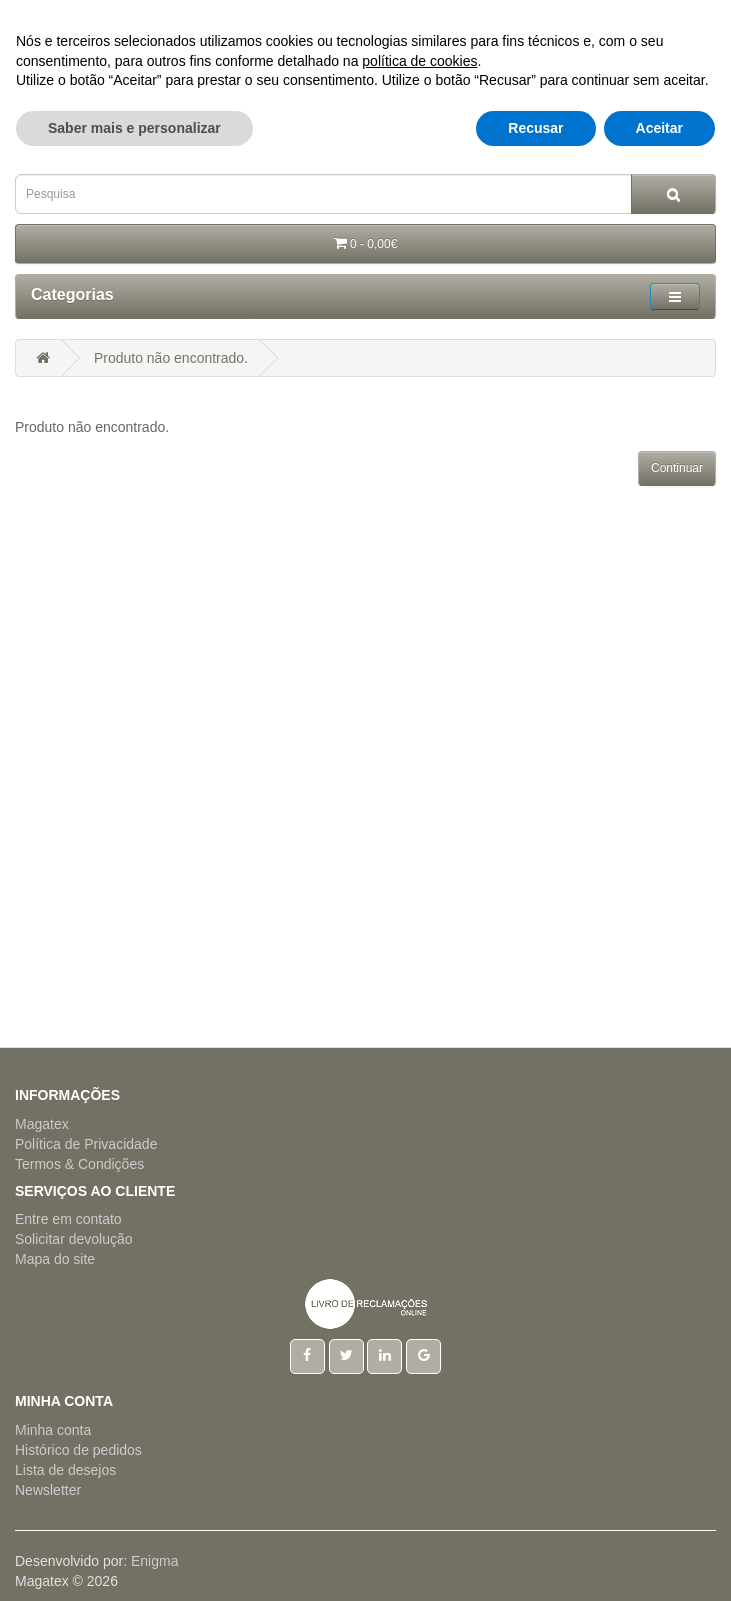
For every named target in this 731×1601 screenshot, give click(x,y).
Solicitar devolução (74, 1239)
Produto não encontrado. (171, 358)
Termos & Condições (79, 1164)
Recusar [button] (535, 1562)
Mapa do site (55, 1259)
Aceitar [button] (659, 1562)
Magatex (42, 1124)
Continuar (677, 468)
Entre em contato (68, 1219)
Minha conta (53, 1430)
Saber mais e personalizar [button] (134, 1562)
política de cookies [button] (419, 1495)
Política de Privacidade (86, 1144)
